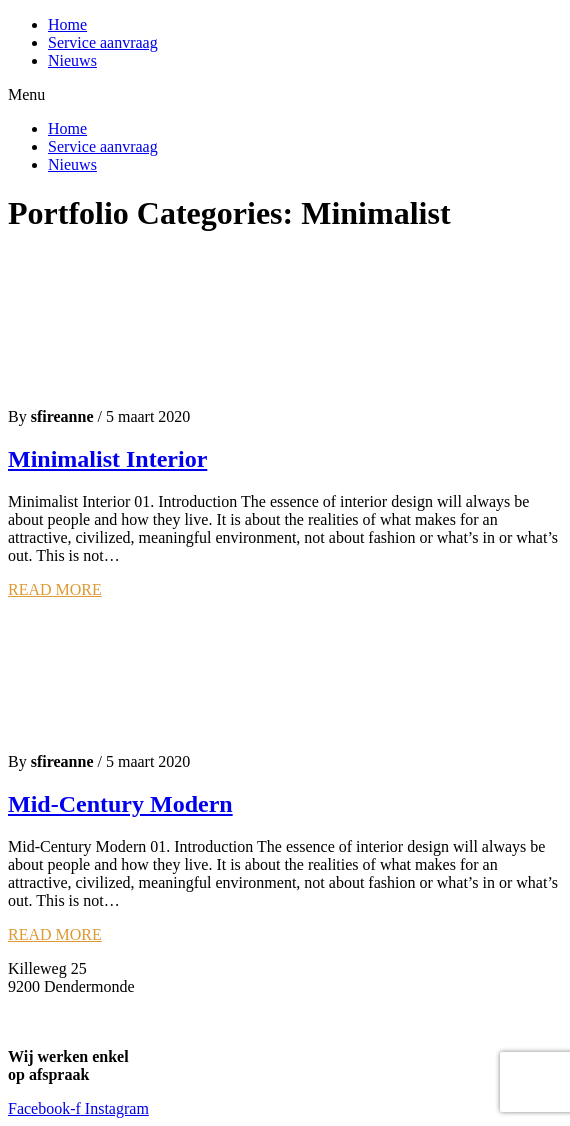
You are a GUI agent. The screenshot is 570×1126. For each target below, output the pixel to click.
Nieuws (72, 60)
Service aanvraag (103, 42)
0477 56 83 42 (54, 1022)
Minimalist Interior (107, 459)
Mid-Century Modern (120, 804)
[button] (285, 95)
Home (67, 24)
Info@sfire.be (52, 1004)
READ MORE (55, 589)
